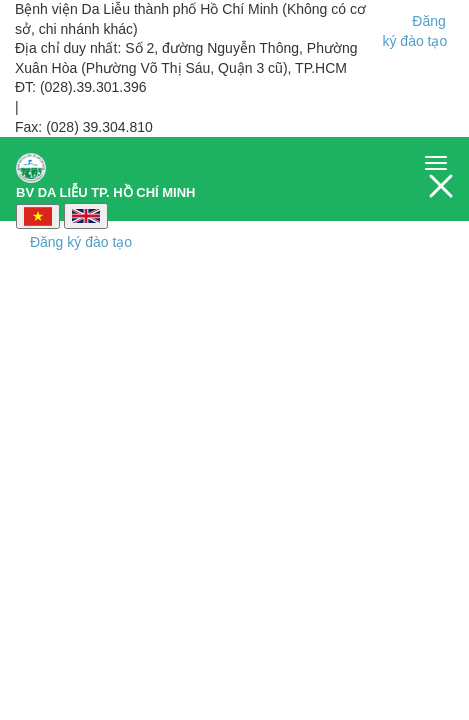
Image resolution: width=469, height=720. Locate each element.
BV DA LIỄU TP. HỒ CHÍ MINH (106, 170)
